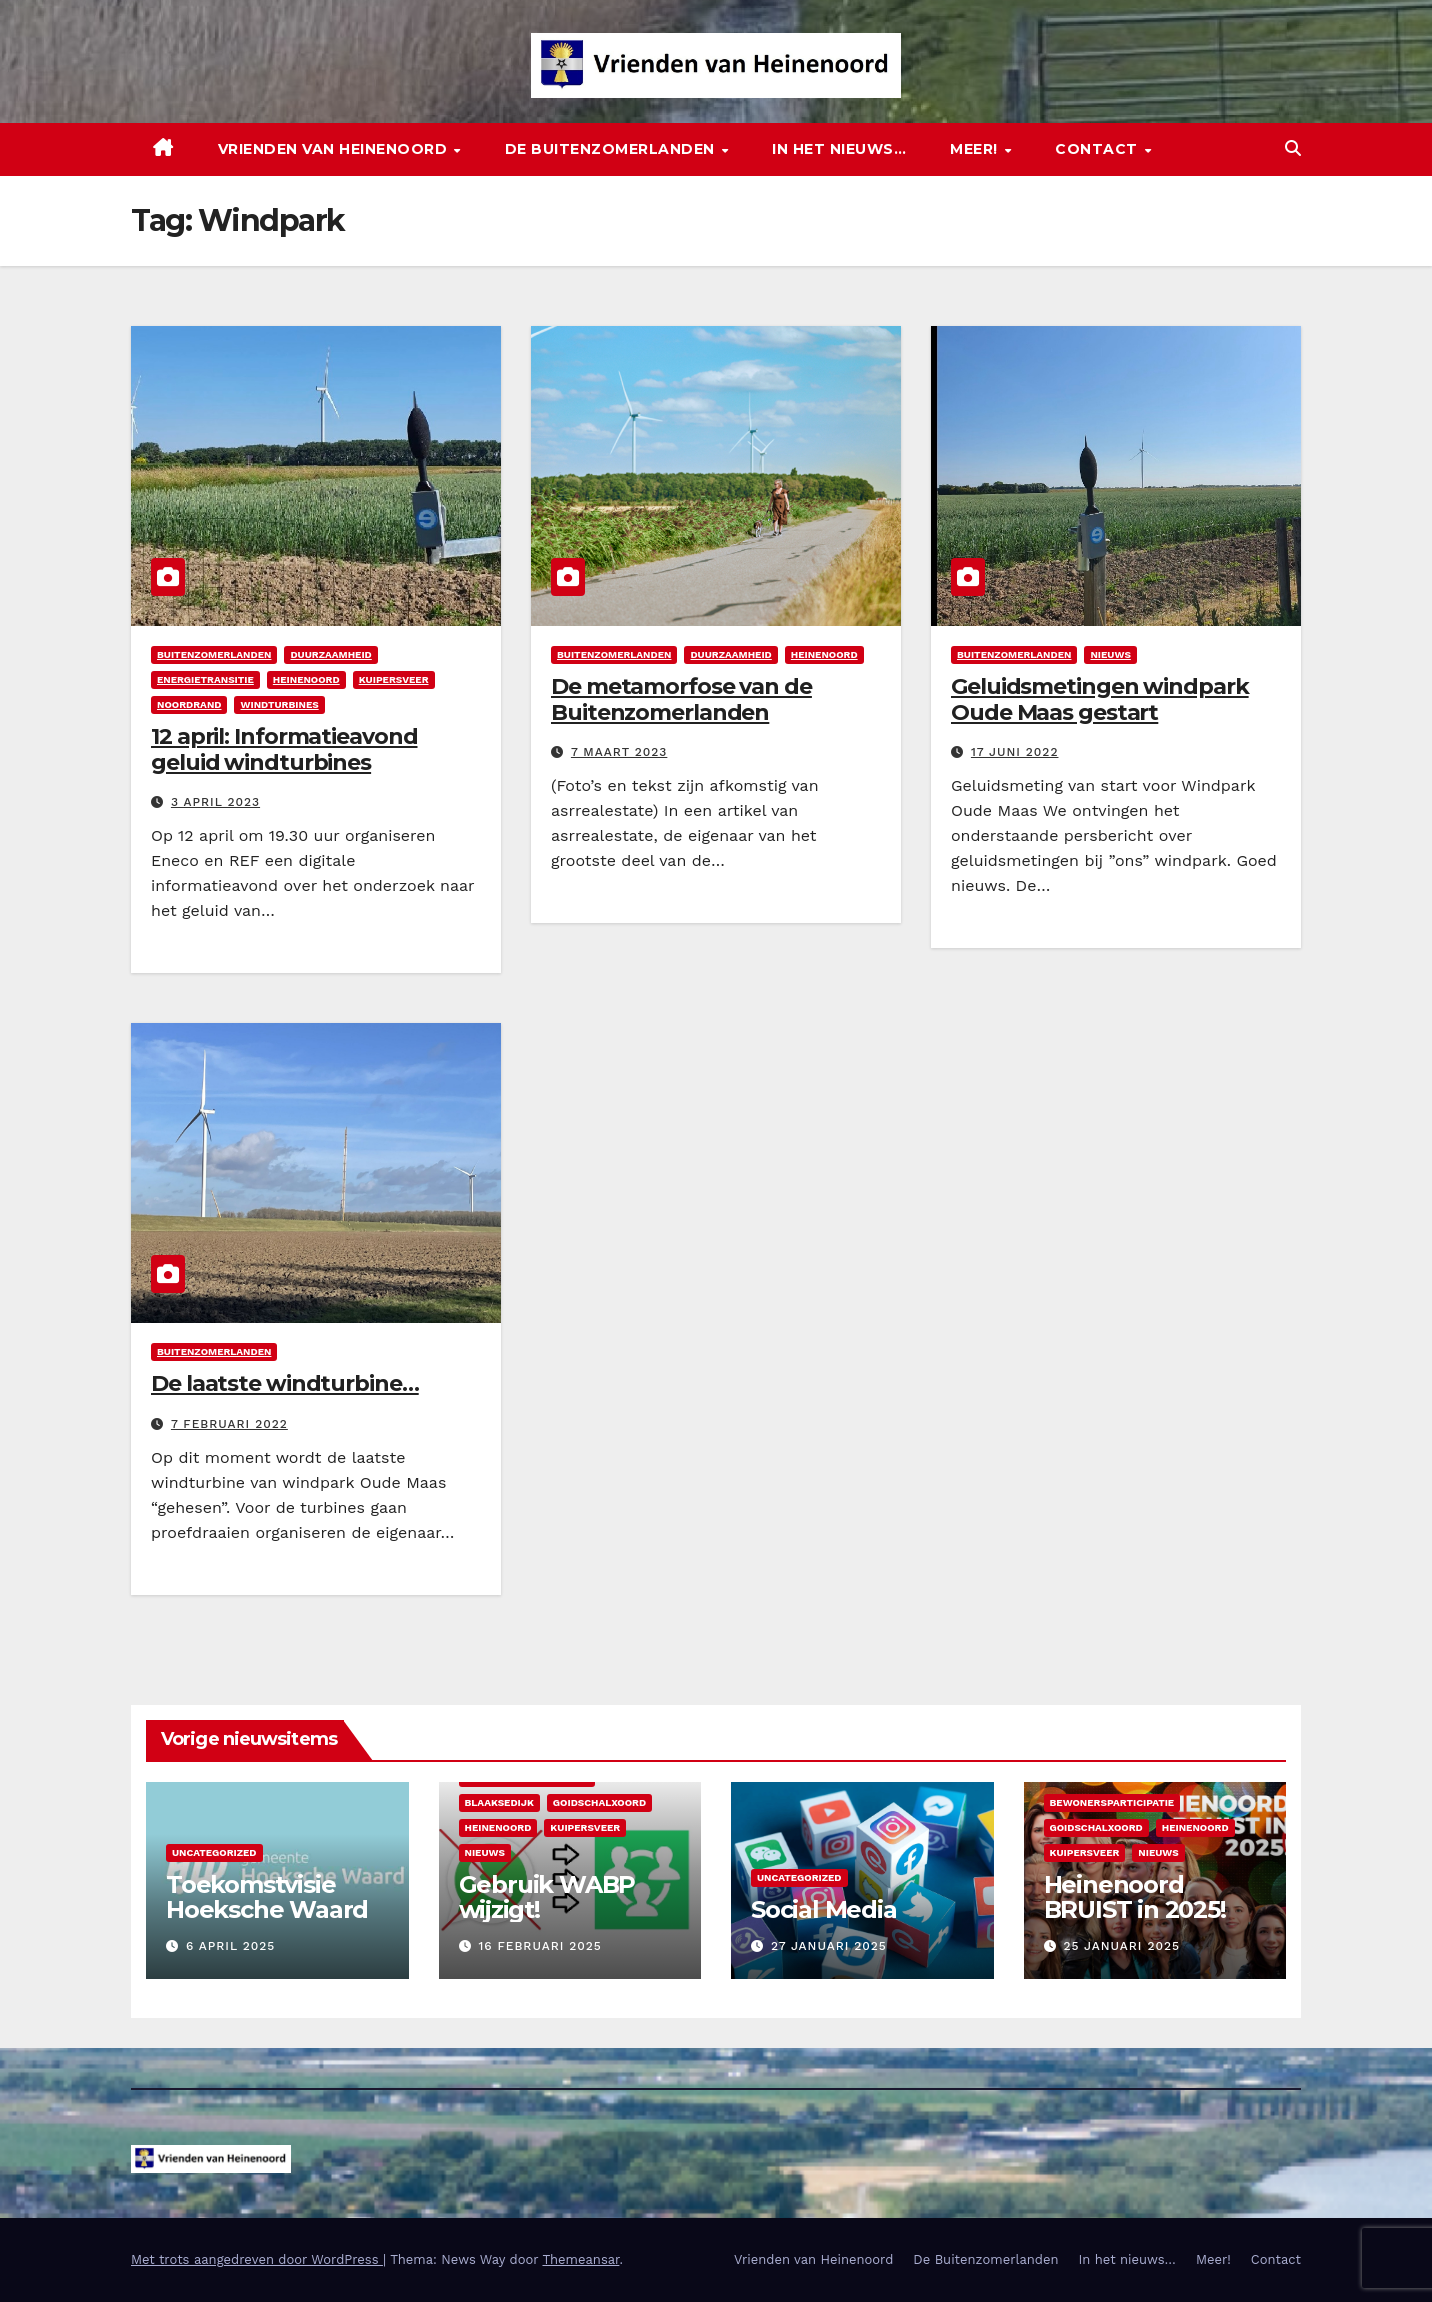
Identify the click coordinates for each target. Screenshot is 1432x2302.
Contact (1098, 149)
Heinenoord (306, 679)
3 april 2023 (215, 802)
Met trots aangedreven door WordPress (257, 2259)
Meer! (976, 149)
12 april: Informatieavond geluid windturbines (284, 749)
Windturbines (279, 704)
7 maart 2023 (619, 752)
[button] (1293, 148)
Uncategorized (214, 1852)
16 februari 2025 (539, 1946)
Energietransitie (205, 679)
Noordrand (189, 704)
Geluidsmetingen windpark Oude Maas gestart (1100, 699)
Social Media (824, 1909)
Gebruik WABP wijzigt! (547, 1897)
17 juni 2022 (1015, 752)
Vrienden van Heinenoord (335, 149)
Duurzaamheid (330, 654)
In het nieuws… (839, 149)
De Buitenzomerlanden (612, 149)
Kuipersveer (394, 679)
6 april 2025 (230, 1946)
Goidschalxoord (599, 1802)
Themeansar (580, 2259)
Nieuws (1110, 654)
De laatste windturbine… (285, 1383)
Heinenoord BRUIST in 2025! (1135, 1897)
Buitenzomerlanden (214, 654)
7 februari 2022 (229, 1424)
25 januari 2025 (1121, 1946)
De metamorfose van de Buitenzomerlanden (681, 699)
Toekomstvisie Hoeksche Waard (267, 1897)
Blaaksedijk (499, 1802)
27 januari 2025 (829, 1946)
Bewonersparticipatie (1112, 1802)
